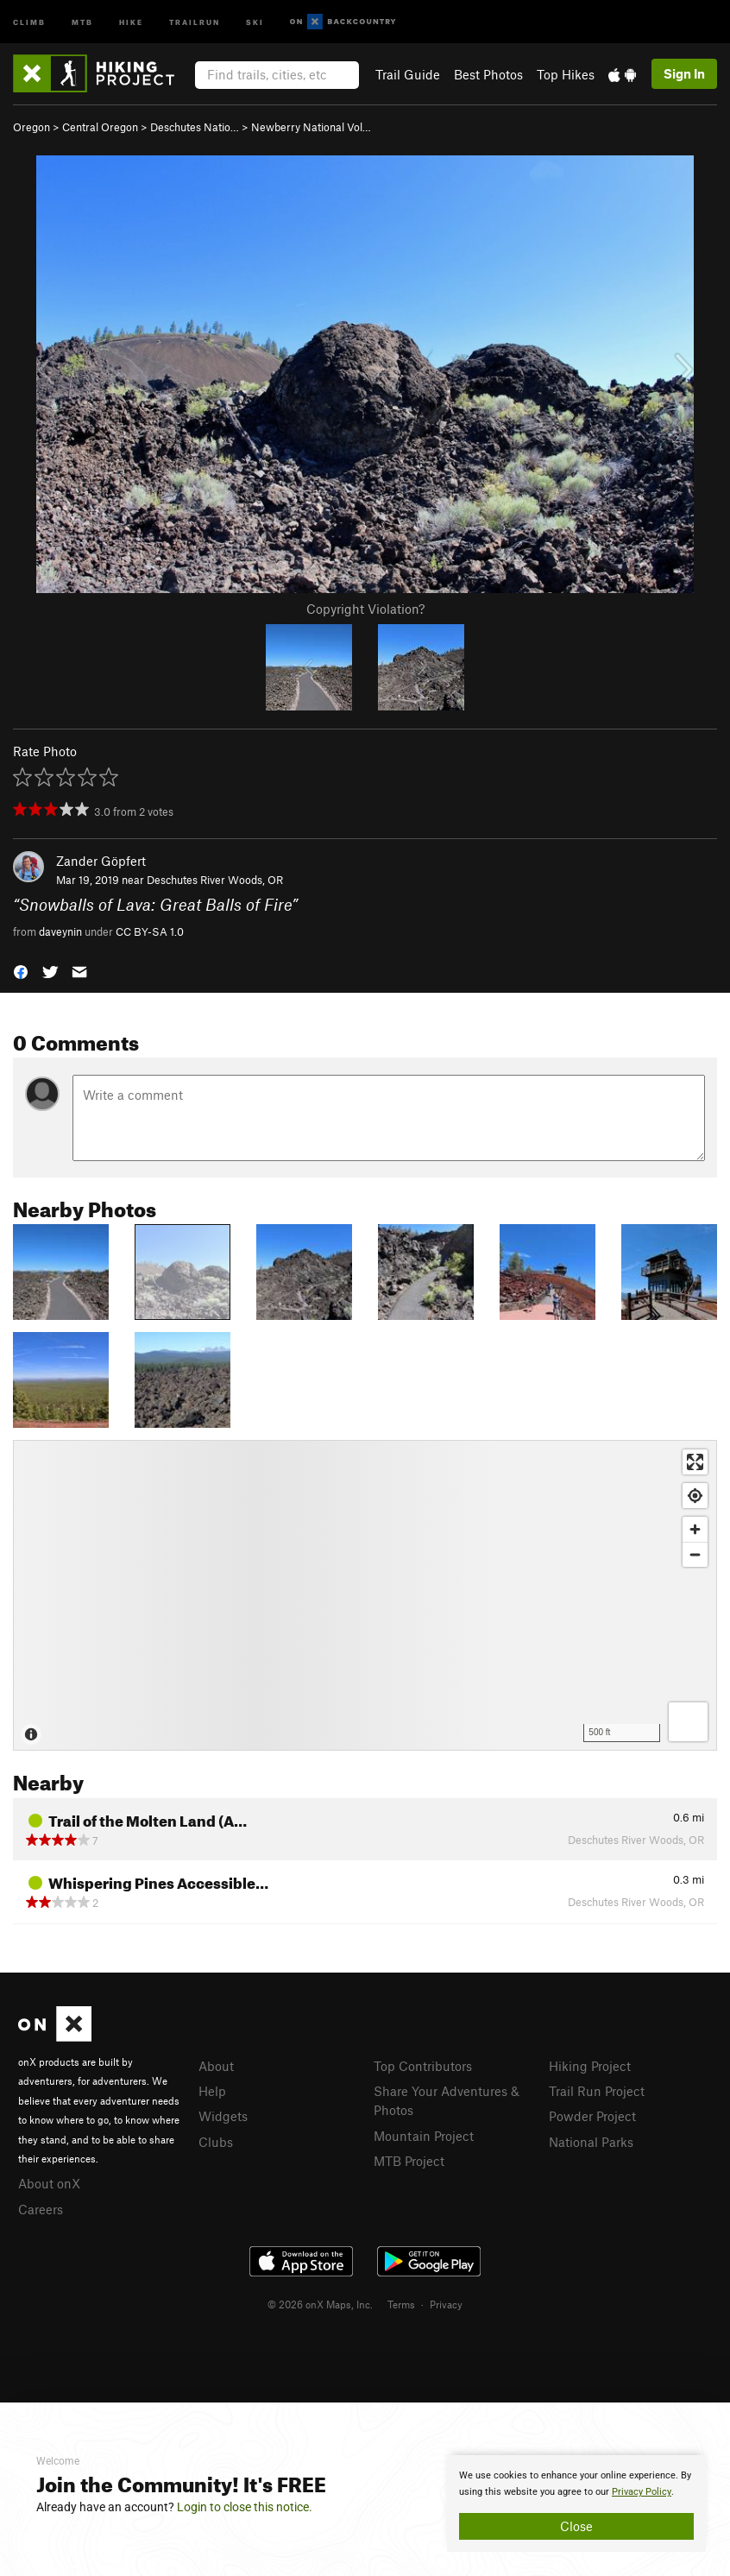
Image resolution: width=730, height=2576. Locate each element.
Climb (29, 21)
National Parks (591, 2142)
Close (576, 2526)
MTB (82, 21)
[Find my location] (695, 1495)
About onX (49, 2183)
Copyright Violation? (365, 608)
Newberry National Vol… (311, 127)
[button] (20, 971)
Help (212, 2091)
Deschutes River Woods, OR (215, 880)
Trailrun (194, 21)
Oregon (31, 127)
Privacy (446, 2304)
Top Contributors (423, 2066)
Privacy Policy (641, 2491)
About (216, 2066)
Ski (255, 21)
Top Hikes (566, 74)
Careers (40, 2209)
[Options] (688, 1721)
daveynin (60, 931)
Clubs (215, 2142)
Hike (131, 21)
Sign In (684, 73)
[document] (576, 2503)
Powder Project (592, 2116)
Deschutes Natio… (194, 127)
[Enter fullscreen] (695, 1461)
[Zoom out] (695, 1554)
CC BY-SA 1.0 (150, 931)
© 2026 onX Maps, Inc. (320, 2304)
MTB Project (409, 2161)
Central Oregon (100, 127)
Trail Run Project (597, 2091)
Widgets (223, 2116)
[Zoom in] (695, 1529)
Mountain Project (424, 2136)
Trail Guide (407, 74)
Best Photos (488, 74)
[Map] (365, 1595)
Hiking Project (590, 2066)
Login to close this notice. (244, 2507)
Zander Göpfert (101, 860)
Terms (401, 2304)
